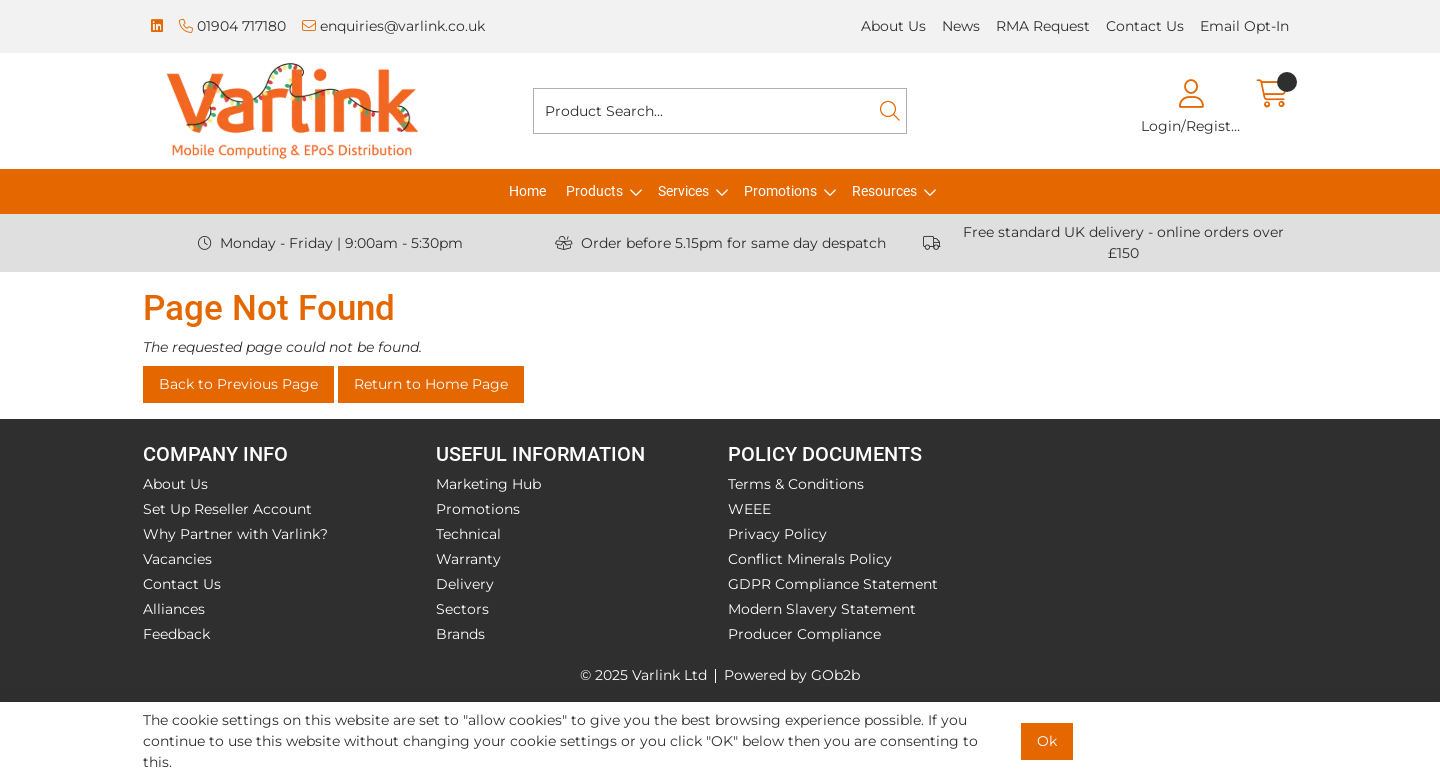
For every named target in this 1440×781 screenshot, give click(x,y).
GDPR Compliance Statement (833, 584)
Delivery (465, 584)
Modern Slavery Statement (822, 609)
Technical (468, 534)
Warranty (468, 559)
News (961, 26)
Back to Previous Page (238, 384)
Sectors (462, 609)
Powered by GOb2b (792, 675)
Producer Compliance (804, 634)
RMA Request (1043, 26)
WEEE (749, 509)
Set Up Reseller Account (227, 509)
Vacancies (177, 559)
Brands (460, 634)
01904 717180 (232, 26)
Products (594, 191)
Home (527, 191)
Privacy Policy (777, 534)
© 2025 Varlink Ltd (643, 675)
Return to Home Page (431, 384)
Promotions (780, 191)
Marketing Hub (488, 484)
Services (683, 191)
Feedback (176, 634)
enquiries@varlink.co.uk (393, 26)
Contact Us (1145, 26)
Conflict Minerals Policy (810, 559)
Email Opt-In (1244, 26)
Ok (1047, 741)
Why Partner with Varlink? (235, 534)
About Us (893, 26)
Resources (884, 191)
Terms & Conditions (796, 484)
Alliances (174, 609)
